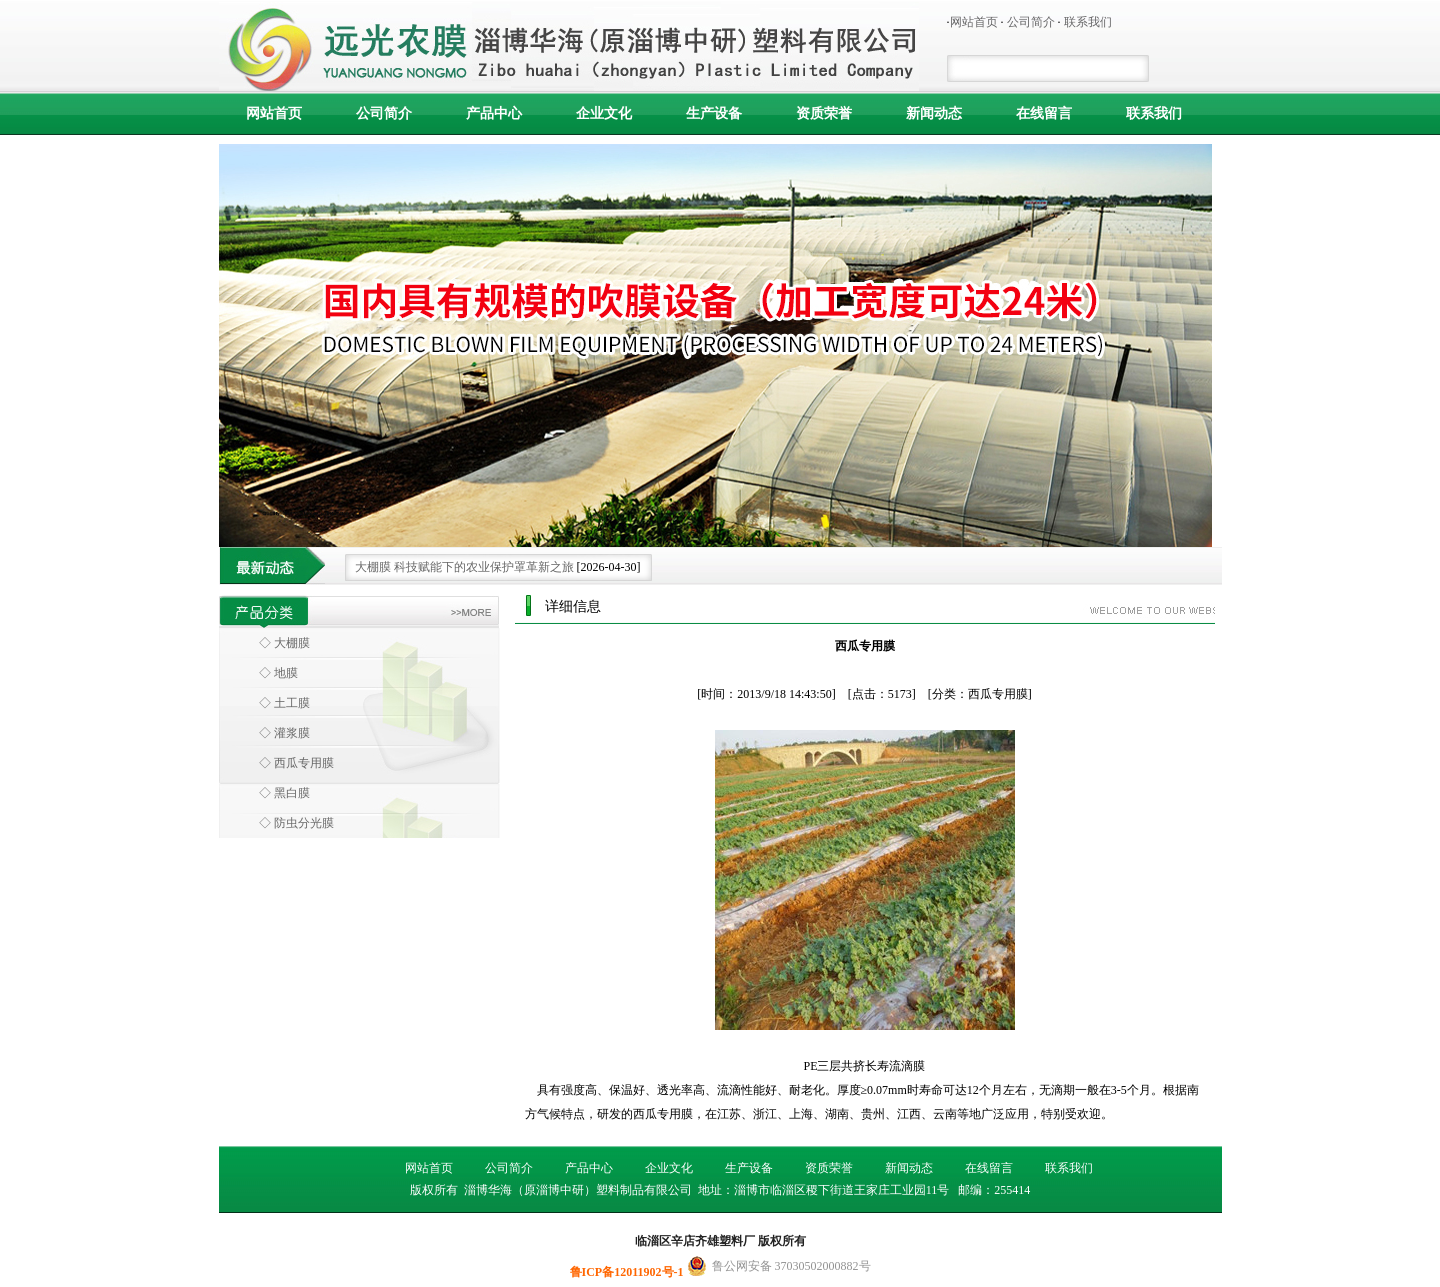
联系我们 (1088, 22)
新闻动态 (934, 113)
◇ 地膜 (278, 673)
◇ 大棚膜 (284, 643)
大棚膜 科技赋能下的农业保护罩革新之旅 (464, 567)
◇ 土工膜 (284, 703)
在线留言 (1044, 113)
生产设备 (714, 113)
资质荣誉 (824, 113)
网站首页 (974, 22)
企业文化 (604, 113)
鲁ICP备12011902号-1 (628, 1272)
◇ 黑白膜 (284, 793)
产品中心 (494, 113)
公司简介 (1031, 22)
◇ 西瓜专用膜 (296, 763)
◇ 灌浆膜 (284, 733)
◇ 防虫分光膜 (296, 823)
